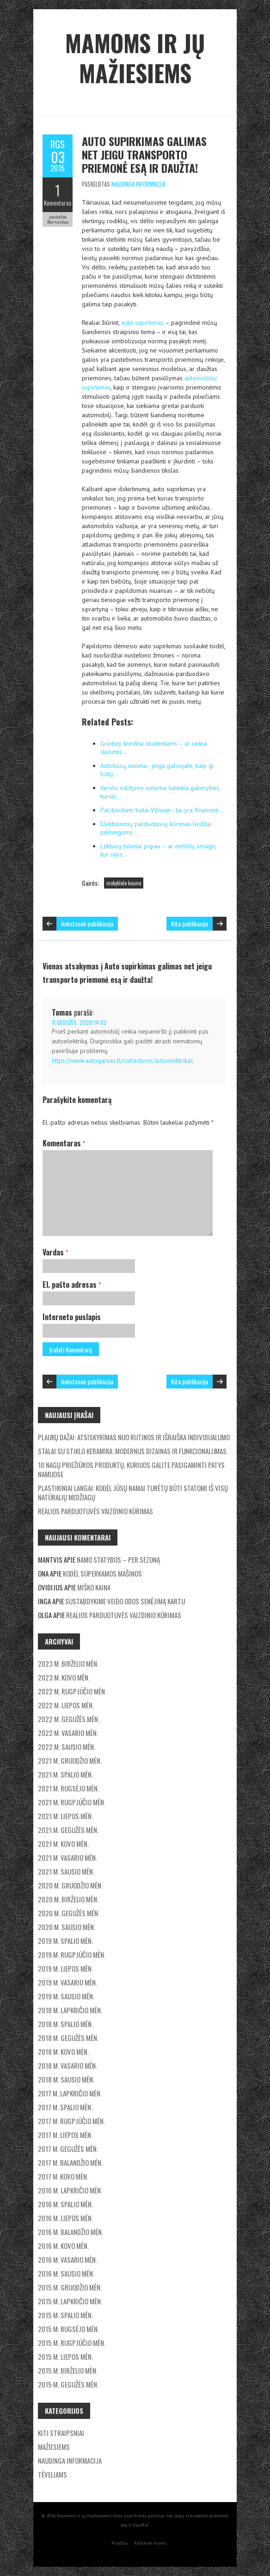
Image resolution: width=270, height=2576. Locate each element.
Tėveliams (52, 2474)
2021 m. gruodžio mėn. (70, 1760)
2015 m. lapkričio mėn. (70, 2301)
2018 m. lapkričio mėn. (70, 2010)
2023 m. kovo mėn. (64, 1677)
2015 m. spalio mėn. (65, 2315)
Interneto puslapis (72, 1316)
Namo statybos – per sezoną (118, 1559)
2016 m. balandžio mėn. (70, 2232)
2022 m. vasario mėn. (68, 1733)
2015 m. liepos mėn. (65, 2356)
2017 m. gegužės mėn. (68, 2149)
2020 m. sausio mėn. (66, 1927)
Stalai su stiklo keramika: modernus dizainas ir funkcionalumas (132, 1451)
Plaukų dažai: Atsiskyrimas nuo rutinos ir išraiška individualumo (134, 1437)
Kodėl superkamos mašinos (102, 1573)
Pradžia (119, 2543)
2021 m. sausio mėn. (66, 1871)
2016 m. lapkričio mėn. (70, 2190)
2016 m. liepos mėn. (65, 2218)
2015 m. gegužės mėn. (68, 2384)
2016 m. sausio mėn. (66, 2273)
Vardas (55, 1252)
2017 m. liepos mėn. (65, 2135)
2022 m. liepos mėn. (66, 1705)
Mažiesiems (54, 2447)
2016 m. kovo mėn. (63, 2246)
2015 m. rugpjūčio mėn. (71, 2343)
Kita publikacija (189, 923)
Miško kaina (93, 1587)
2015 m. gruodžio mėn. (70, 2287)
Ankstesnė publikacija (87, 923)
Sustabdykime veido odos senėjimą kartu (125, 1601)
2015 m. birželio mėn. (68, 2370)
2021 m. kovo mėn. (63, 1844)
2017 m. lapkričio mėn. (70, 2093)
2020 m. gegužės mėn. (68, 1913)
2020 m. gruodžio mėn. (70, 1885)
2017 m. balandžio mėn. (70, 2162)
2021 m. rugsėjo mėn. (68, 1788)
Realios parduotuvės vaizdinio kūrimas (95, 1511)
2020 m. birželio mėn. (68, 1899)
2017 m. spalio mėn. (65, 2107)
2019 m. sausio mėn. (66, 1996)
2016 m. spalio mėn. (65, 2204)
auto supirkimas (142, 322)
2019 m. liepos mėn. (65, 1968)
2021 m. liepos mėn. (65, 1816)
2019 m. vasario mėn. (67, 1982)
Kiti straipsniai (61, 2433)
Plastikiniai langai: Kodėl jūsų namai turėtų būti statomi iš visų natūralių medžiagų (133, 1492)
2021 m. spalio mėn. (65, 1774)
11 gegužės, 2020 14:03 (79, 1022)
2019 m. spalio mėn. (65, 1941)
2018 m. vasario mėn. (67, 2065)
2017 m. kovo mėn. (63, 2176)
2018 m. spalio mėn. (65, 2024)
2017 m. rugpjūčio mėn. (71, 2121)
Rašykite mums (150, 2543)
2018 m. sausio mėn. (66, 2079)
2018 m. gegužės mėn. (68, 2038)
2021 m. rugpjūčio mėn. (71, 1802)
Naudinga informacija (138, 184)
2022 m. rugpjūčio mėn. (72, 1691)
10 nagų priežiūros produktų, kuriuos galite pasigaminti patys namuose (131, 1469)
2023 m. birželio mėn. (68, 1663)
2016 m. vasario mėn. (67, 2259)
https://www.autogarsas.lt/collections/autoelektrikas (122, 1060)
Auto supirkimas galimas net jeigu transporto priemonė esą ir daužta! (144, 154)
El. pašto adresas (72, 1284)
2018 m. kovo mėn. (63, 2051)
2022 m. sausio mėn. (66, 1747)
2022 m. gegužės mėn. (68, 1719)
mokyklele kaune (123, 883)
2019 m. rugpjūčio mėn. (71, 1954)
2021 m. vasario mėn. (67, 1857)
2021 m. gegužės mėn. (68, 1830)
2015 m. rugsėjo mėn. (68, 2329)
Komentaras (58, 202)
